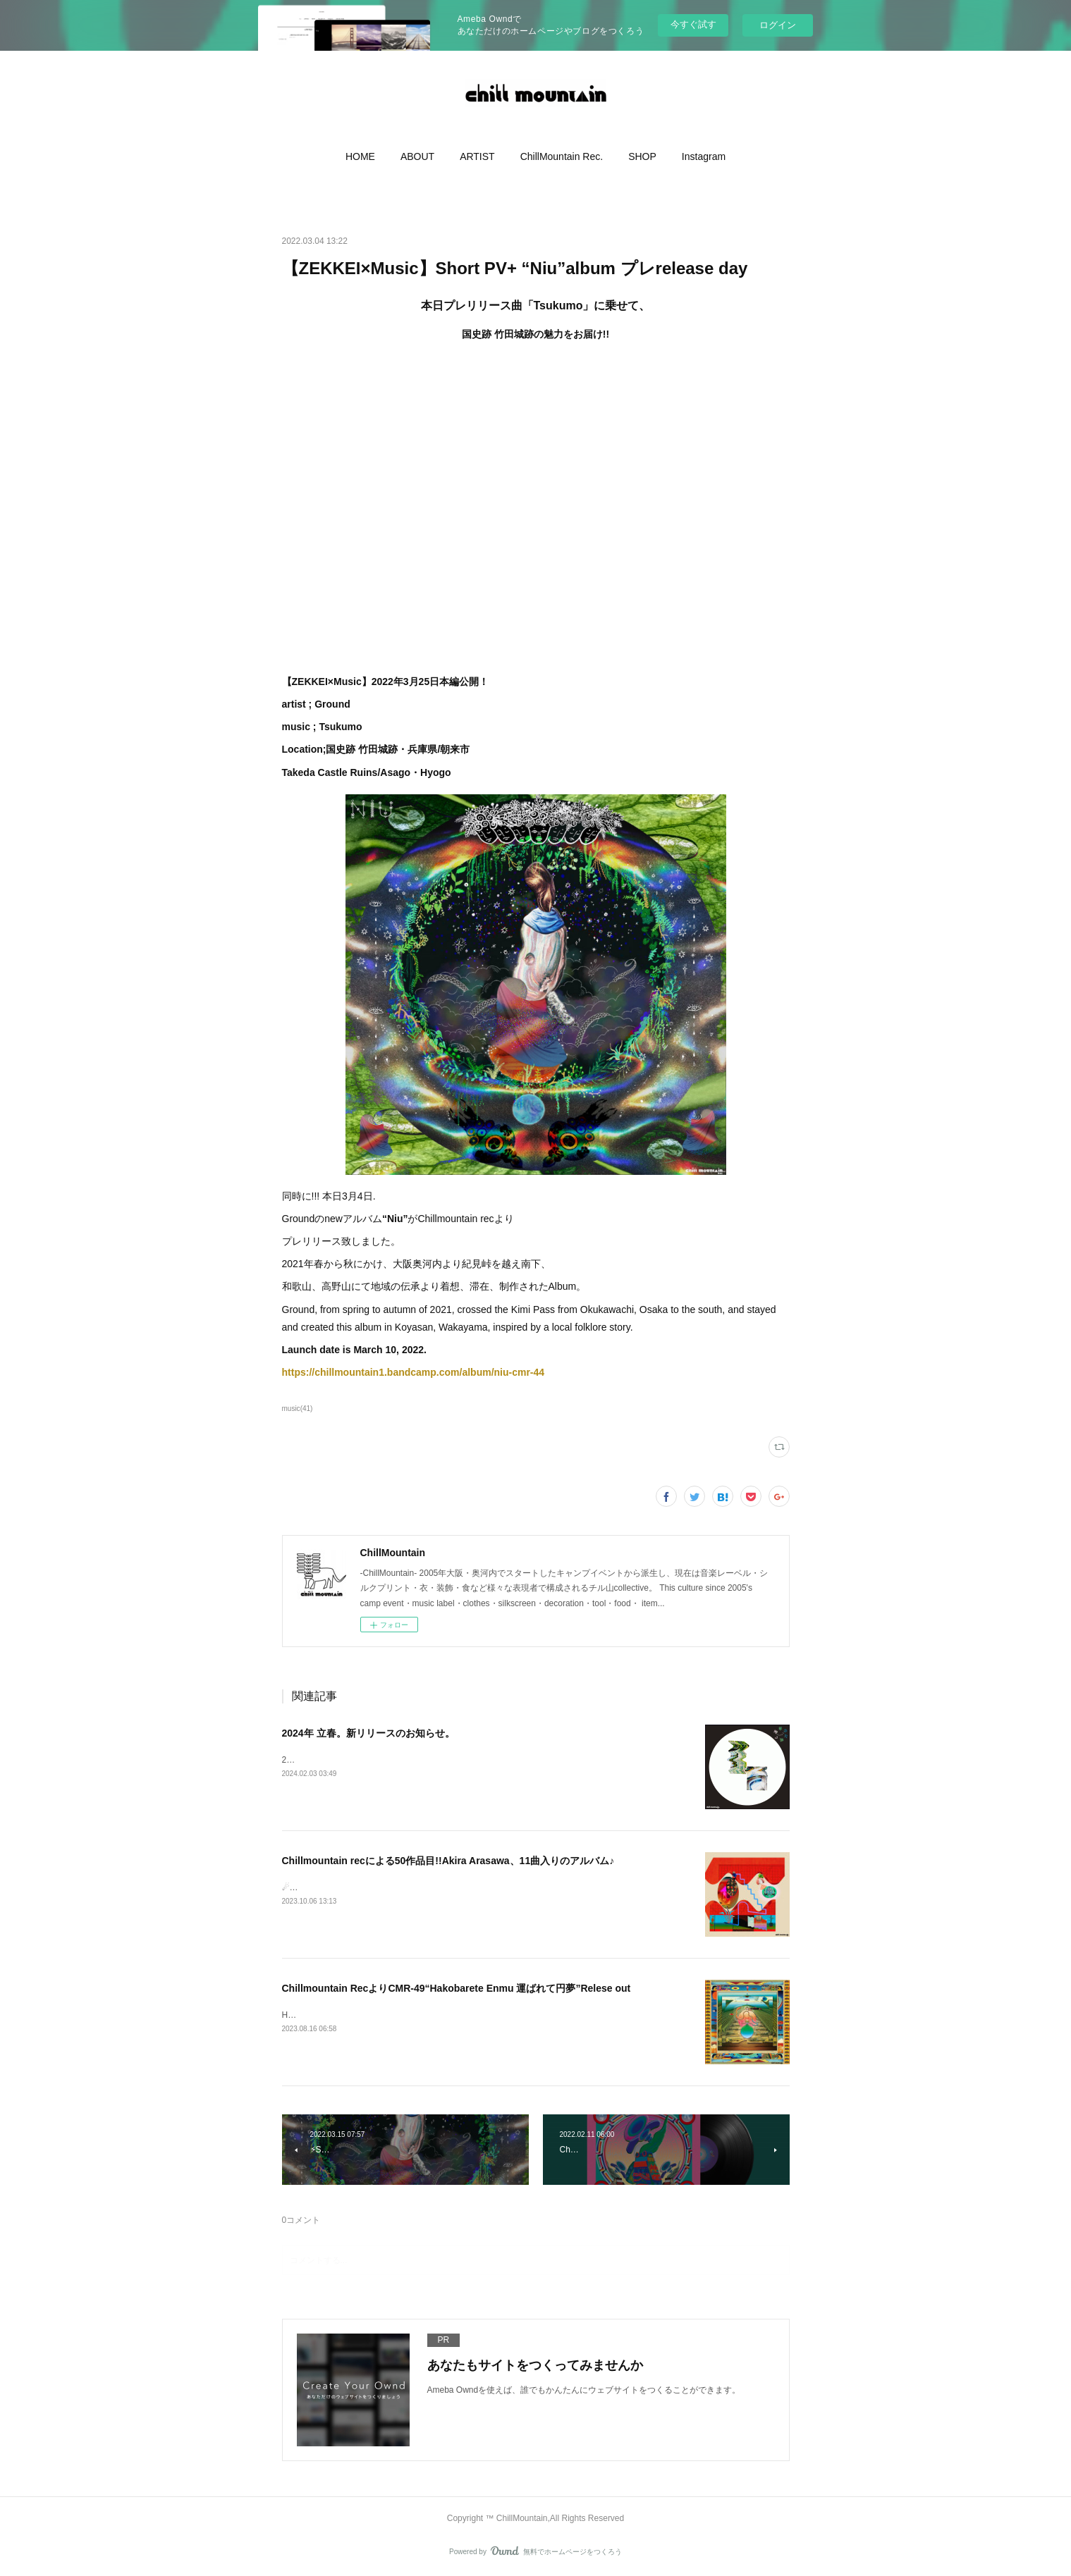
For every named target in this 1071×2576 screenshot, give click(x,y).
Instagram (704, 156)
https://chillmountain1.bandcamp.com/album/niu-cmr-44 (415, 1372)
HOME (360, 156)
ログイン (777, 25)
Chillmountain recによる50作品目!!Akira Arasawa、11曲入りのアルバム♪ (448, 1860)
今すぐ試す (693, 24)
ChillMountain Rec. (562, 156)
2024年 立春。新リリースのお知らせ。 (368, 1733)
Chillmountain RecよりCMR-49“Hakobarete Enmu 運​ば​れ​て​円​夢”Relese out (456, 1988)
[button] (360, 156)
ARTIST (477, 156)
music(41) (297, 1408)
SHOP (642, 156)
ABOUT (417, 156)
